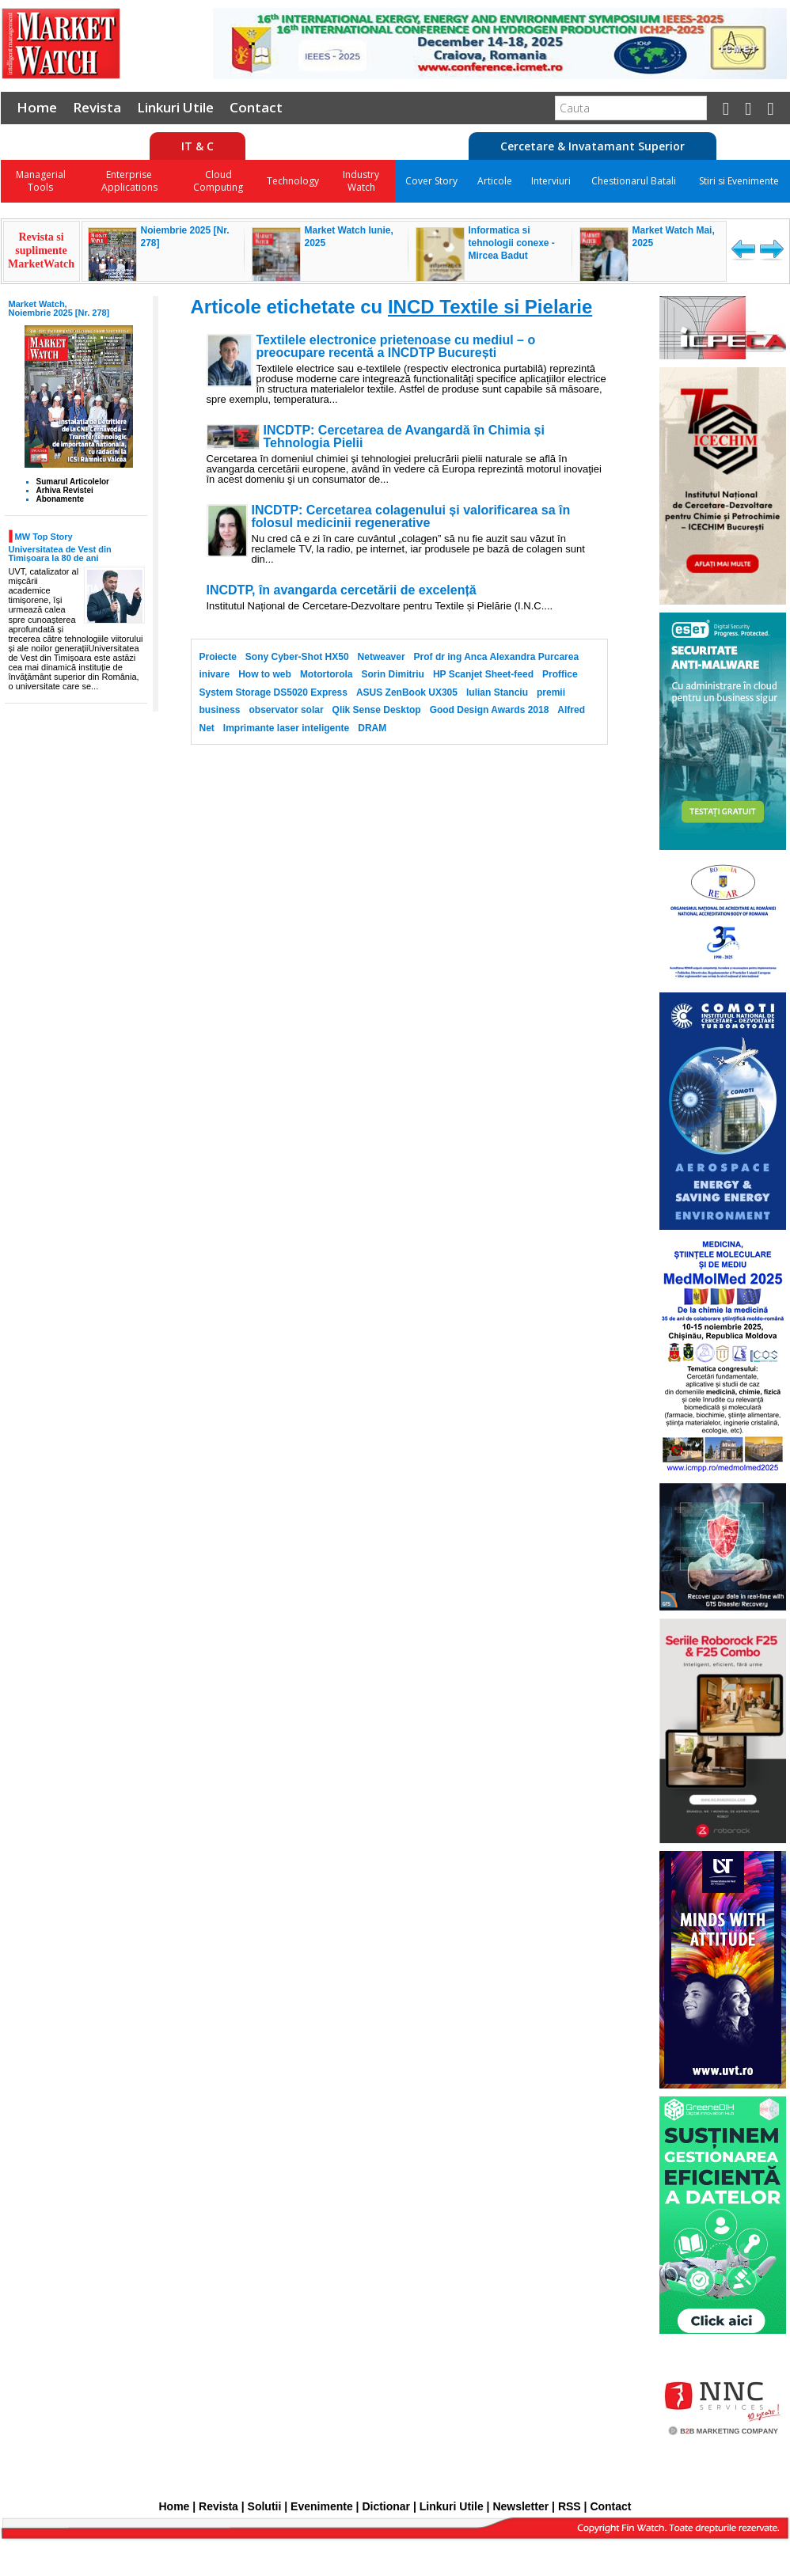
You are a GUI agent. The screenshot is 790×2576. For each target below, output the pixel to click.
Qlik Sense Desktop (376, 709)
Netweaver (381, 656)
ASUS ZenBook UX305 (407, 692)
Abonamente (60, 499)
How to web (264, 674)
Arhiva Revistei (64, 490)
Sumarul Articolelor (72, 481)
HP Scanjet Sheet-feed (483, 674)
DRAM (372, 728)
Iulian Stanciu (497, 692)
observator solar (286, 709)
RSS (569, 2506)
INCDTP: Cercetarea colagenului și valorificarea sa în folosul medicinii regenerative (411, 516)
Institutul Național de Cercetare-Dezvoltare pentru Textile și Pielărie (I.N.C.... (380, 606)
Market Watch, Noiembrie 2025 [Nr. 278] (59, 308)
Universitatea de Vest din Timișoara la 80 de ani (60, 553)
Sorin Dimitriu (393, 674)
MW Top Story (44, 536)
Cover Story (431, 181)
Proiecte (218, 656)
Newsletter (520, 2506)
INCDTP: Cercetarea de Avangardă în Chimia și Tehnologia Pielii (404, 437)
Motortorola (326, 674)
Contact (256, 107)
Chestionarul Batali (633, 181)
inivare (214, 674)
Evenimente (322, 2506)
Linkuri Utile (175, 107)
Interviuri (551, 181)
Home (37, 107)
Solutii (265, 2506)
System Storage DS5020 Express (273, 692)
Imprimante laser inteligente (286, 728)
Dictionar (386, 2506)
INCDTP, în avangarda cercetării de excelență (342, 590)
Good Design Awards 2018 (489, 709)
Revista (97, 107)
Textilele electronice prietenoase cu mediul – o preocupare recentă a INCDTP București (396, 346)
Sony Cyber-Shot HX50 (297, 656)
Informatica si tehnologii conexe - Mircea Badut (512, 243)
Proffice (560, 674)
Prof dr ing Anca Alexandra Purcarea (496, 656)
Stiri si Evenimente (739, 181)
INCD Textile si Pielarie (490, 306)
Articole (494, 181)
